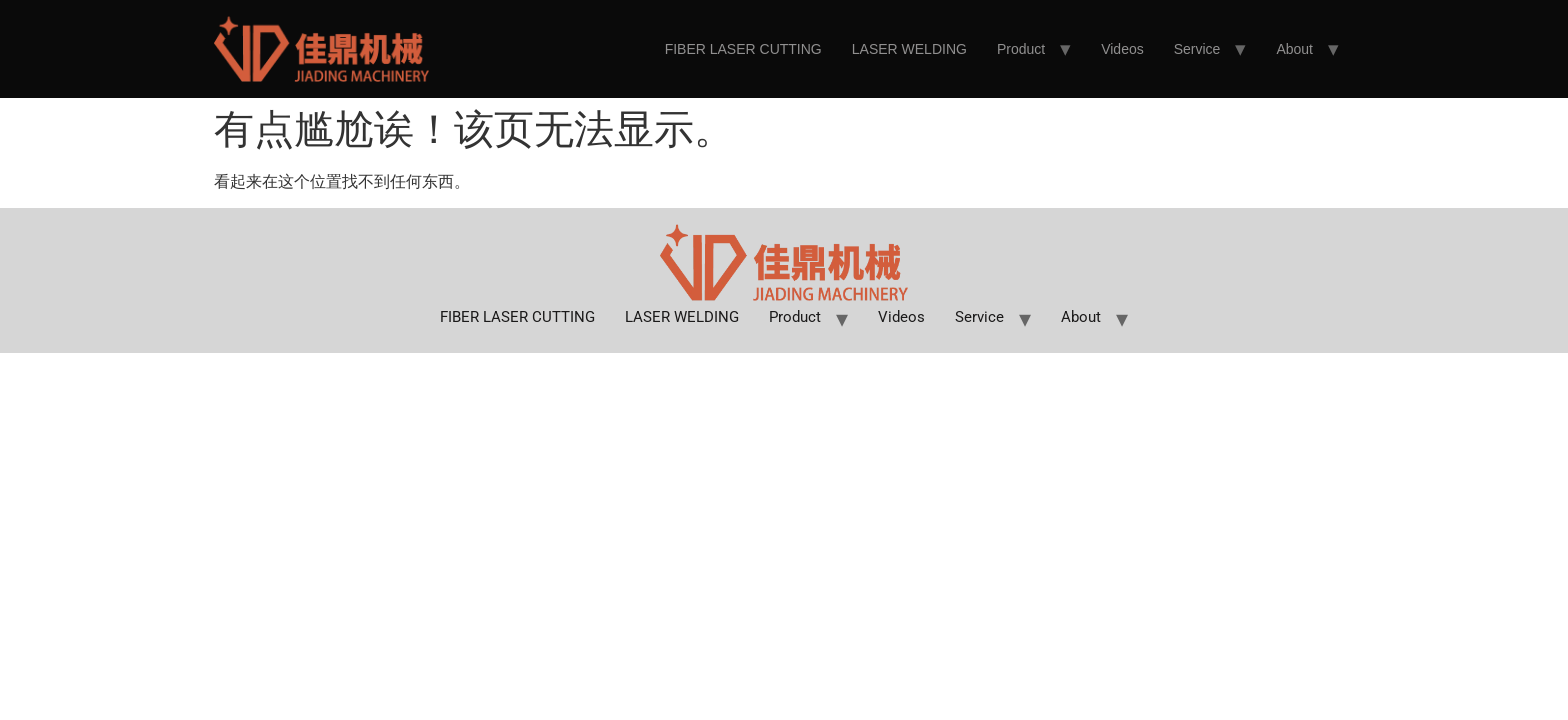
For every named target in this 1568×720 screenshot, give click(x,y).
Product (1021, 49)
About (1294, 49)
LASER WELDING (909, 49)
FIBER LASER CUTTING (743, 49)
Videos (1122, 49)
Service (1197, 49)
